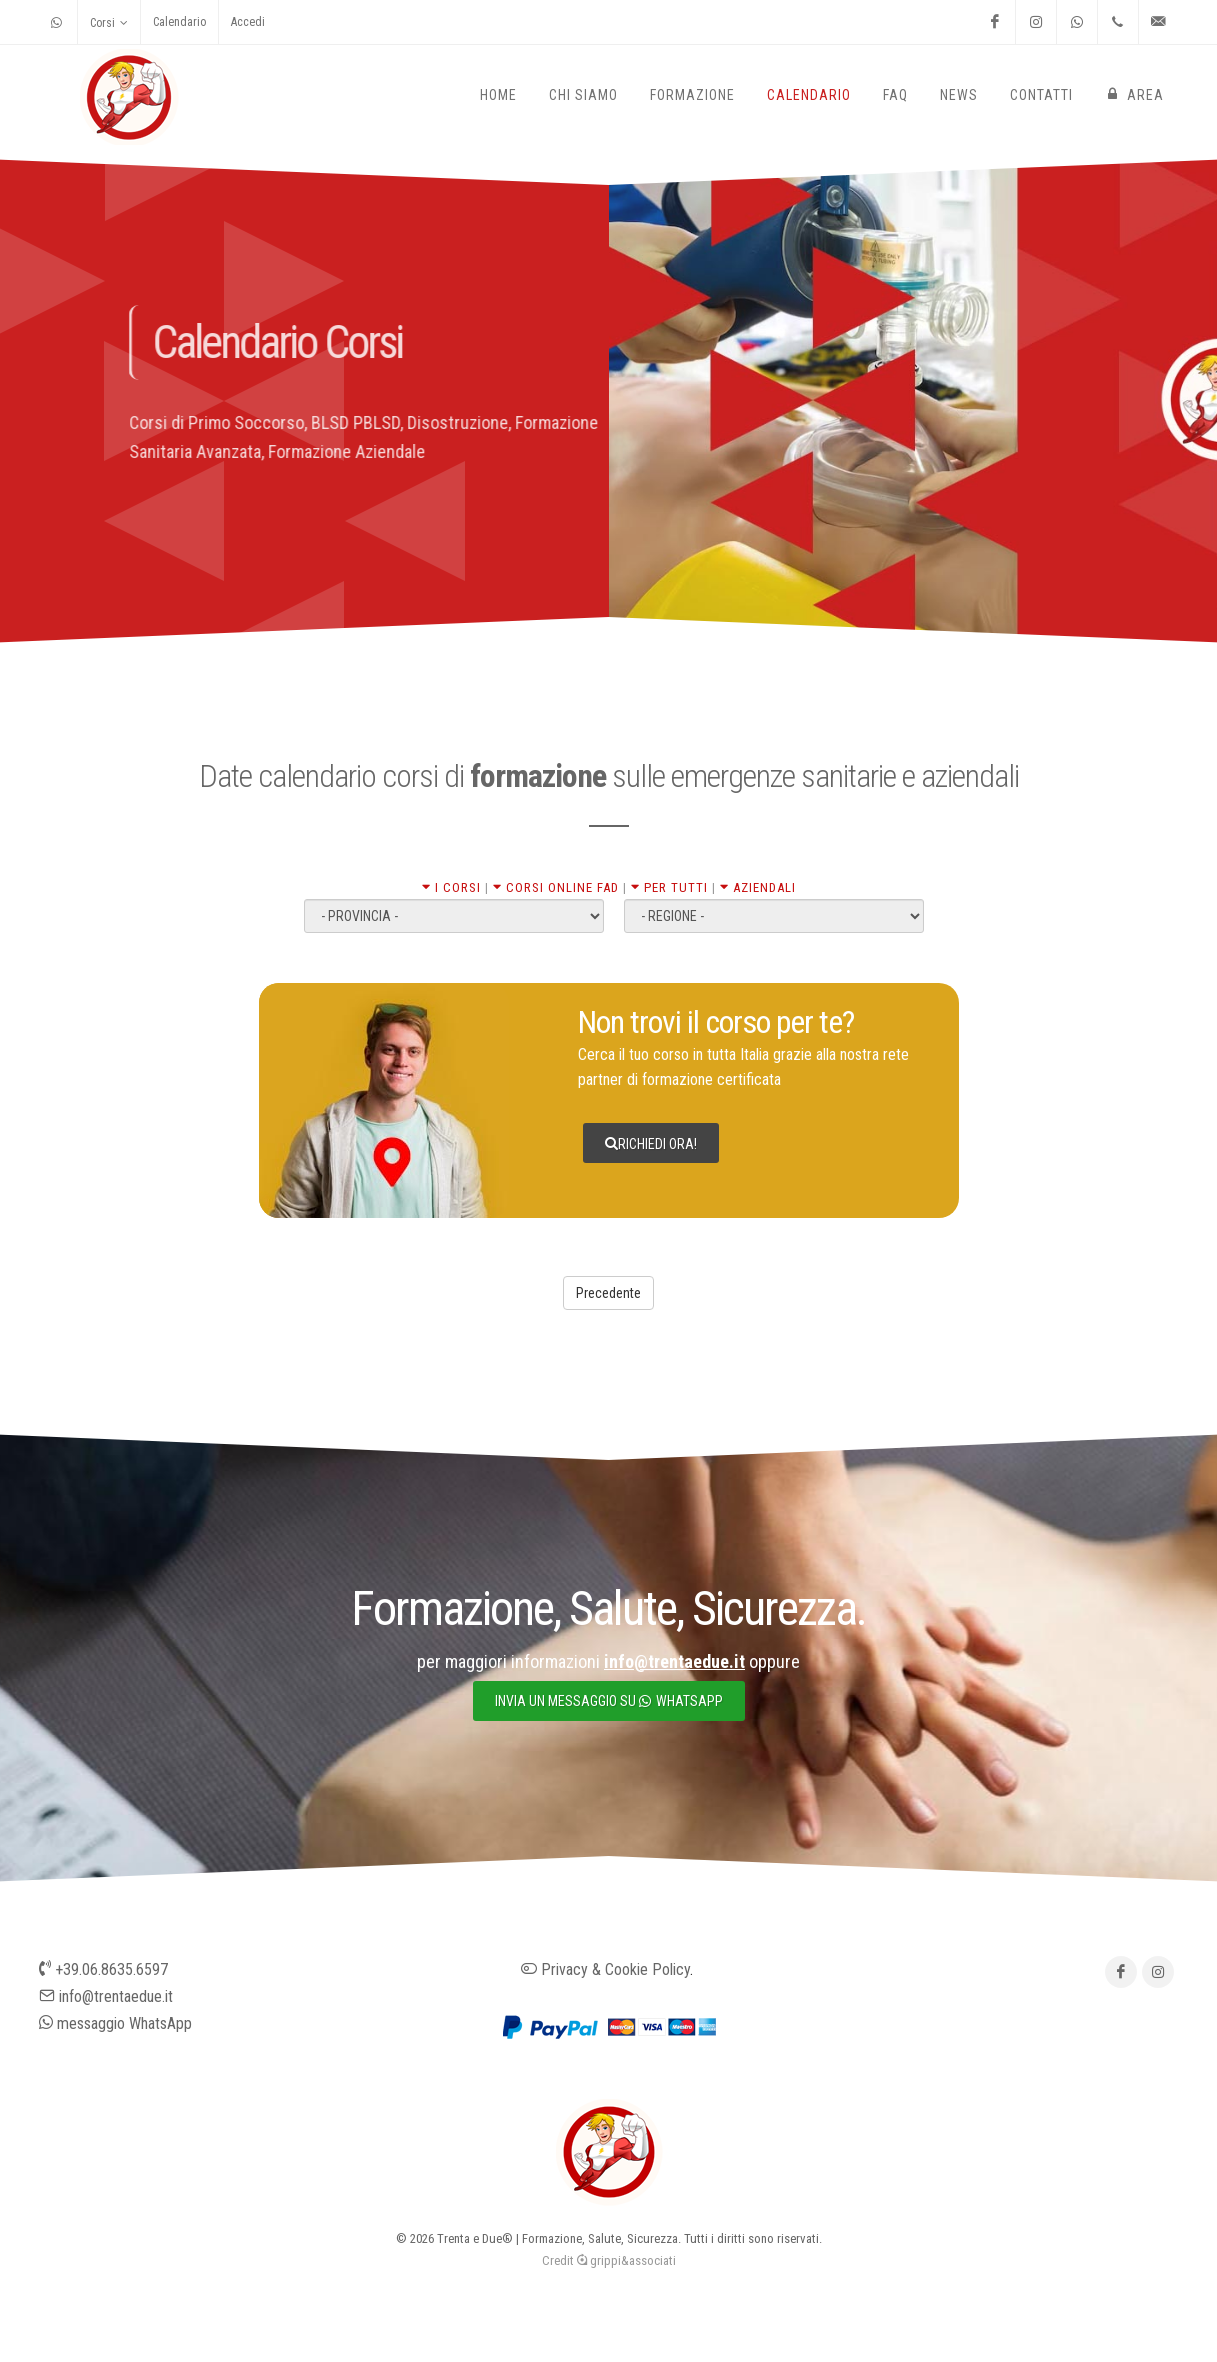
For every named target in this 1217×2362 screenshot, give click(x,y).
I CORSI (451, 887)
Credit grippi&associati (609, 2260)
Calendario (179, 22)
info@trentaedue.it (106, 1996)
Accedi (248, 22)
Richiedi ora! (651, 1143)
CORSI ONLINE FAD (556, 887)
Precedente (608, 1293)
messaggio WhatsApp (115, 2023)
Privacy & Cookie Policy (605, 1969)
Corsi (109, 22)
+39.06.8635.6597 (103, 1969)
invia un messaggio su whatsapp (609, 1701)
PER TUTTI (669, 887)
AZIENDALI (758, 887)
